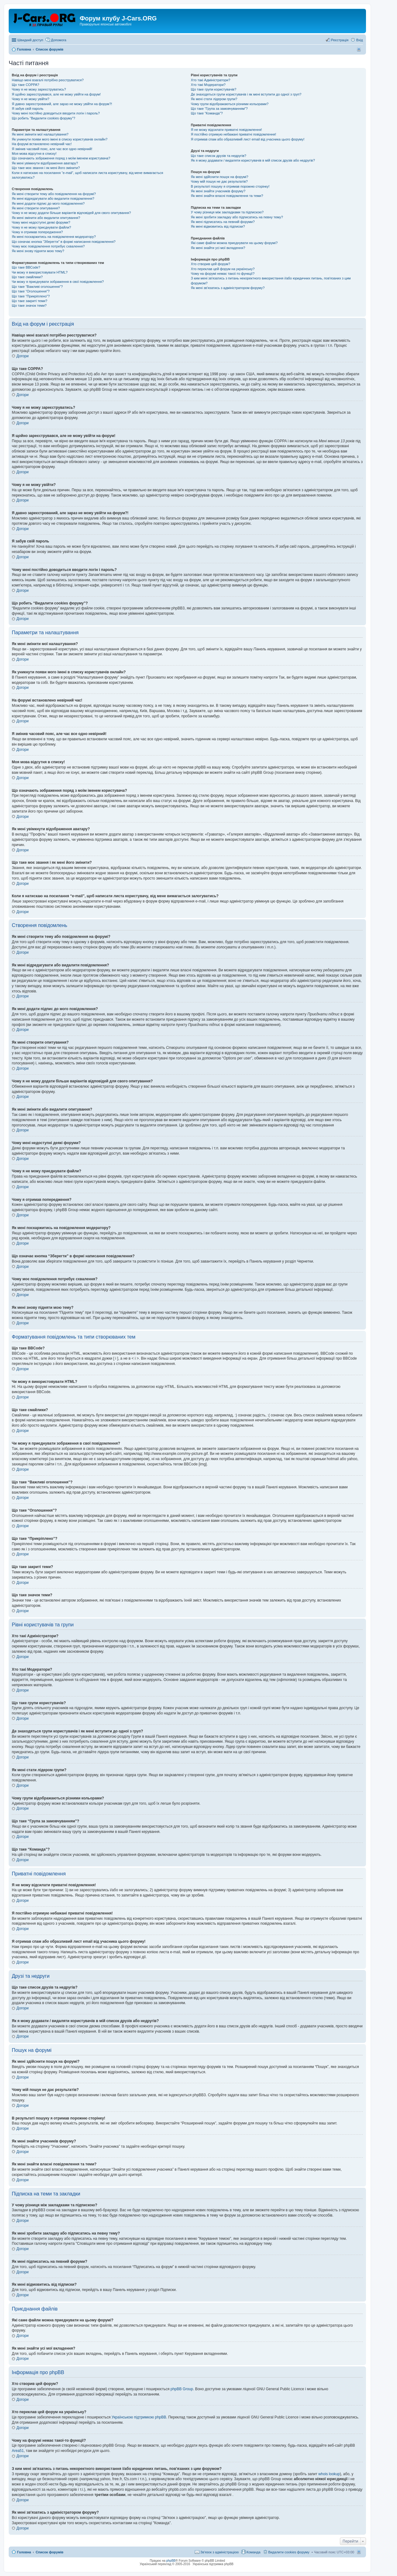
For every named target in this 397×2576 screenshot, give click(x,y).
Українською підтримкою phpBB (139, 2417)
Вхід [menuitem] (359, 40)
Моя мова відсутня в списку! (34, 153)
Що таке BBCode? (26, 267)
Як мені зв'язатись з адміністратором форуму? (228, 288)
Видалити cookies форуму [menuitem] (289, 2552)
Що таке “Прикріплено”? (31, 296)
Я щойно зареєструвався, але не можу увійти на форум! (56, 94)
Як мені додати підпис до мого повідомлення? (48, 203)
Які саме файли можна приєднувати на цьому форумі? (234, 243)
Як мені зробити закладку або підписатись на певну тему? (237, 217)
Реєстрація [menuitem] (339, 40)
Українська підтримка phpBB (213, 2564)
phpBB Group (182, 2389)
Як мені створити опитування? (36, 208)
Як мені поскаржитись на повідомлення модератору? (54, 236)
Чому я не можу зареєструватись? (39, 89)
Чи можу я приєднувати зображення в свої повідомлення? (58, 281)
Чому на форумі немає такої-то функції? (222, 273)
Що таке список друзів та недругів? (218, 156)
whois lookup (329, 2474)
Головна (24, 2552)
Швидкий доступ (30, 40)
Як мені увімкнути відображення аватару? (45, 163)
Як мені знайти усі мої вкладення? (218, 248)
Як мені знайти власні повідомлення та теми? (227, 196)
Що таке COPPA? (25, 85)
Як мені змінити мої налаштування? (40, 134)
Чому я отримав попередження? (37, 232)
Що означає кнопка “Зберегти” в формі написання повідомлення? (63, 241)
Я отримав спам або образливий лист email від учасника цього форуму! (247, 139)
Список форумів (49, 2552)
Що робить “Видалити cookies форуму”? (43, 118)
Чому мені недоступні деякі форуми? (41, 222)
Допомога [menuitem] (58, 40)
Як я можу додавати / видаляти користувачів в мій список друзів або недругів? (253, 160)
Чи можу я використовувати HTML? (40, 272)
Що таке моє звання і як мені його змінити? (46, 168)
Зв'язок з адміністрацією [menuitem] (219, 2552)
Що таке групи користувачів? (213, 89)
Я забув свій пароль (27, 108)
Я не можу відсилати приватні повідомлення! (226, 129)
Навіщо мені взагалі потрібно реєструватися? (48, 80)
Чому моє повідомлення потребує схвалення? (48, 246)
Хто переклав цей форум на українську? (222, 269)
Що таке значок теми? (29, 305)
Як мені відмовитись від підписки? (218, 226)
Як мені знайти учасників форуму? (218, 191)
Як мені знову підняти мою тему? (38, 251)
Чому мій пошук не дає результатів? (219, 181)
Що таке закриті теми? (29, 301)
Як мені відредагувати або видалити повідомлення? (53, 198)
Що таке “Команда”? (207, 113)
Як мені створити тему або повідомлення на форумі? (54, 194)
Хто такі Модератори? (208, 85)
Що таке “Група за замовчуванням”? (219, 108)
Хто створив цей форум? (210, 264)
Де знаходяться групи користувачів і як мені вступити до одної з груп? (246, 94)
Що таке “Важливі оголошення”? (37, 286)
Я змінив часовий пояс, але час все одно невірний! (52, 149)
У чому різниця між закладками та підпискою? (227, 212)
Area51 (18, 2451)
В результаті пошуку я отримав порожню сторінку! (230, 186)
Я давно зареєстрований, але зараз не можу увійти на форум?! (62, 104)
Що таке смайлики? (27, 277)
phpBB (171, 2560)
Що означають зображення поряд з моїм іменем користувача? (61, 158)
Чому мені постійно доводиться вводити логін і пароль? (56, 113)
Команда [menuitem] (254, 2552)
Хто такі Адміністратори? (210, 80)
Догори (22, 356)
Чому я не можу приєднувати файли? (41, 227)
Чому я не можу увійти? (30, 99)
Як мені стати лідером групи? (214, 99)
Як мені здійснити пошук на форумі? (219, 177)
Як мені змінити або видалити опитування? (46, 218)
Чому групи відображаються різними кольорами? (229, 104)
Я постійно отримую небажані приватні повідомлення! (233, 134)
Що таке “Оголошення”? (31, 291)
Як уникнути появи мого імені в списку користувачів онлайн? (59, 139)
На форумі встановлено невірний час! (42, 144)
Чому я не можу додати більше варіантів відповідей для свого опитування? (71, 213)
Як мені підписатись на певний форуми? (223, 222)
